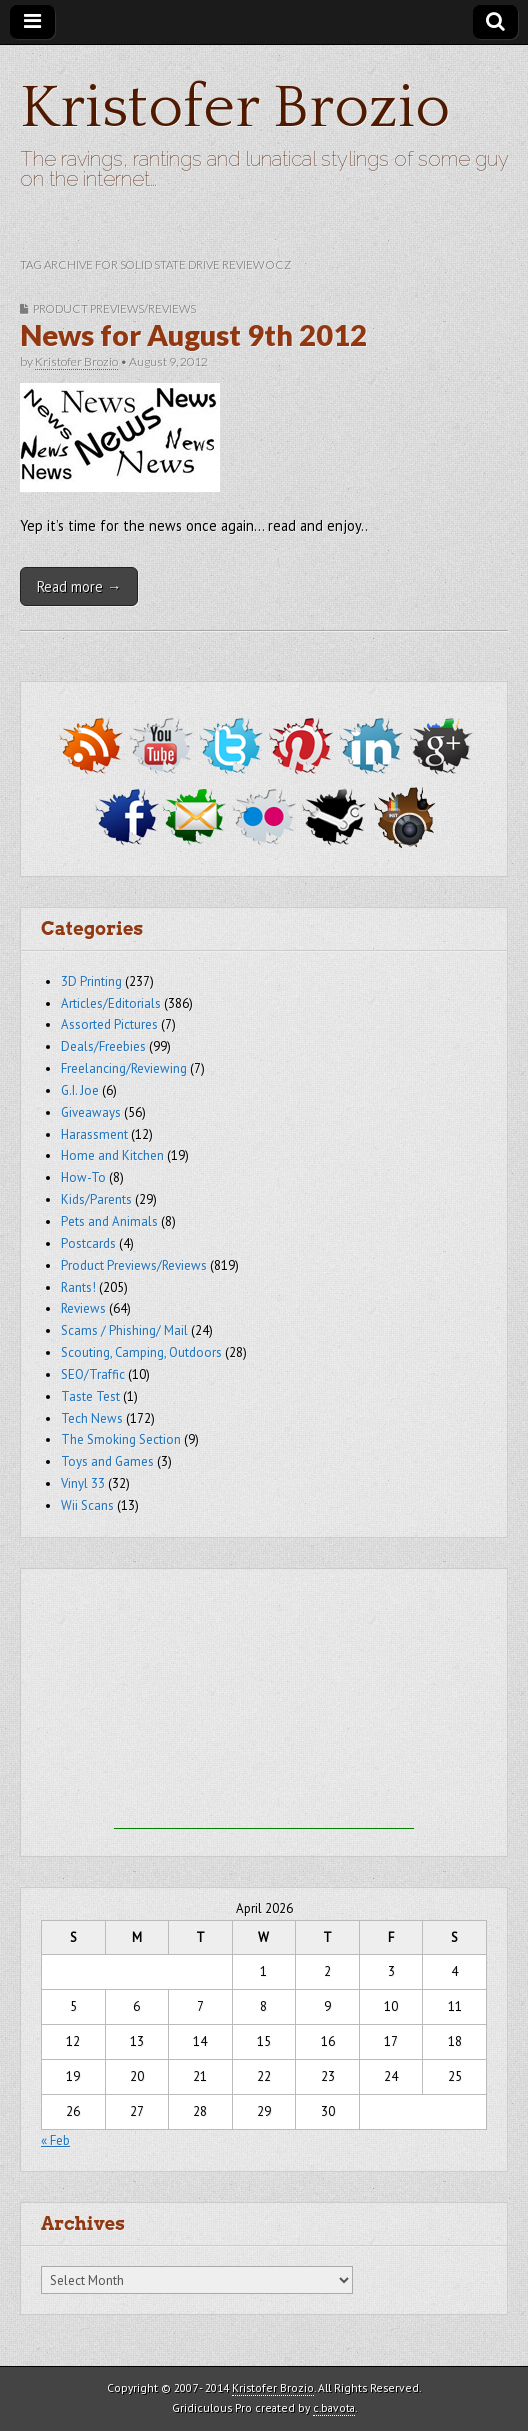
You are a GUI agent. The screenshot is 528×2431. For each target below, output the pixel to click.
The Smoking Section (121, 1439)
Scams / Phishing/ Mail (124, 1330)
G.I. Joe (80, 1090)
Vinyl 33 (83, 1483)
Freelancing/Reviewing (124, 1068)
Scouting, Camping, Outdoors (141, 1352)
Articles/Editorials (111, 1003)
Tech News (92, 1418)
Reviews (83, 1308)
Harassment (94, 1134)
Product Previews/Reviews (114, 308)
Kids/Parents (96, 1199)
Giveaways (91, 1112)
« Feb (55, 2140)
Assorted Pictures (109, 1024)
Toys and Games (107, 1461)
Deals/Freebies (103, 1046)
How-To (83, 1177)
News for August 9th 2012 (193, 335)
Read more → (79, 586)
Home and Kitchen (112, 1155)
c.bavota (334, 2407)
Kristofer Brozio (235, 108)
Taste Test (90, 1396)
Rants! (78, 1287)
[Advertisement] (264, 1704)
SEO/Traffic (93, 1374)
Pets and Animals (109, 1221)
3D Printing (91, 981)
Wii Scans (87, 1505)
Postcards (88, 1243)
